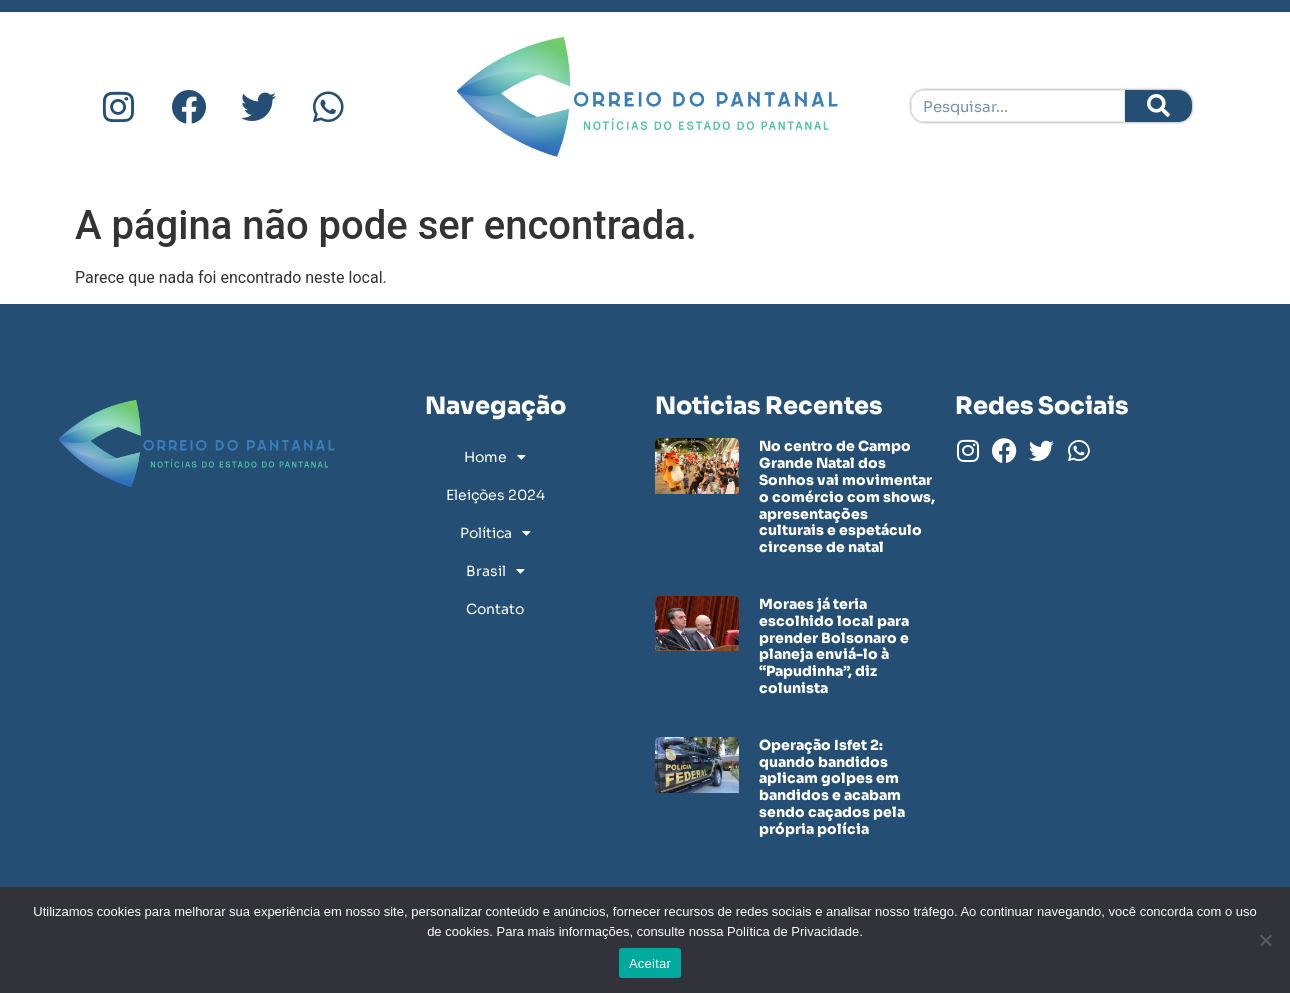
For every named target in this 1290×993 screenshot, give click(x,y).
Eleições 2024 (495, 495)
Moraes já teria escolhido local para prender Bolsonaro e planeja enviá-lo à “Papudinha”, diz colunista (834, 646)
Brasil (495, 571)
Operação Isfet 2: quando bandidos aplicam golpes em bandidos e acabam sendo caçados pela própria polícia (832, 787)
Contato (495, 609)
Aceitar (650, 963)
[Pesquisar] (1158, 106)
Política (495, 533)
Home (495, 457)
